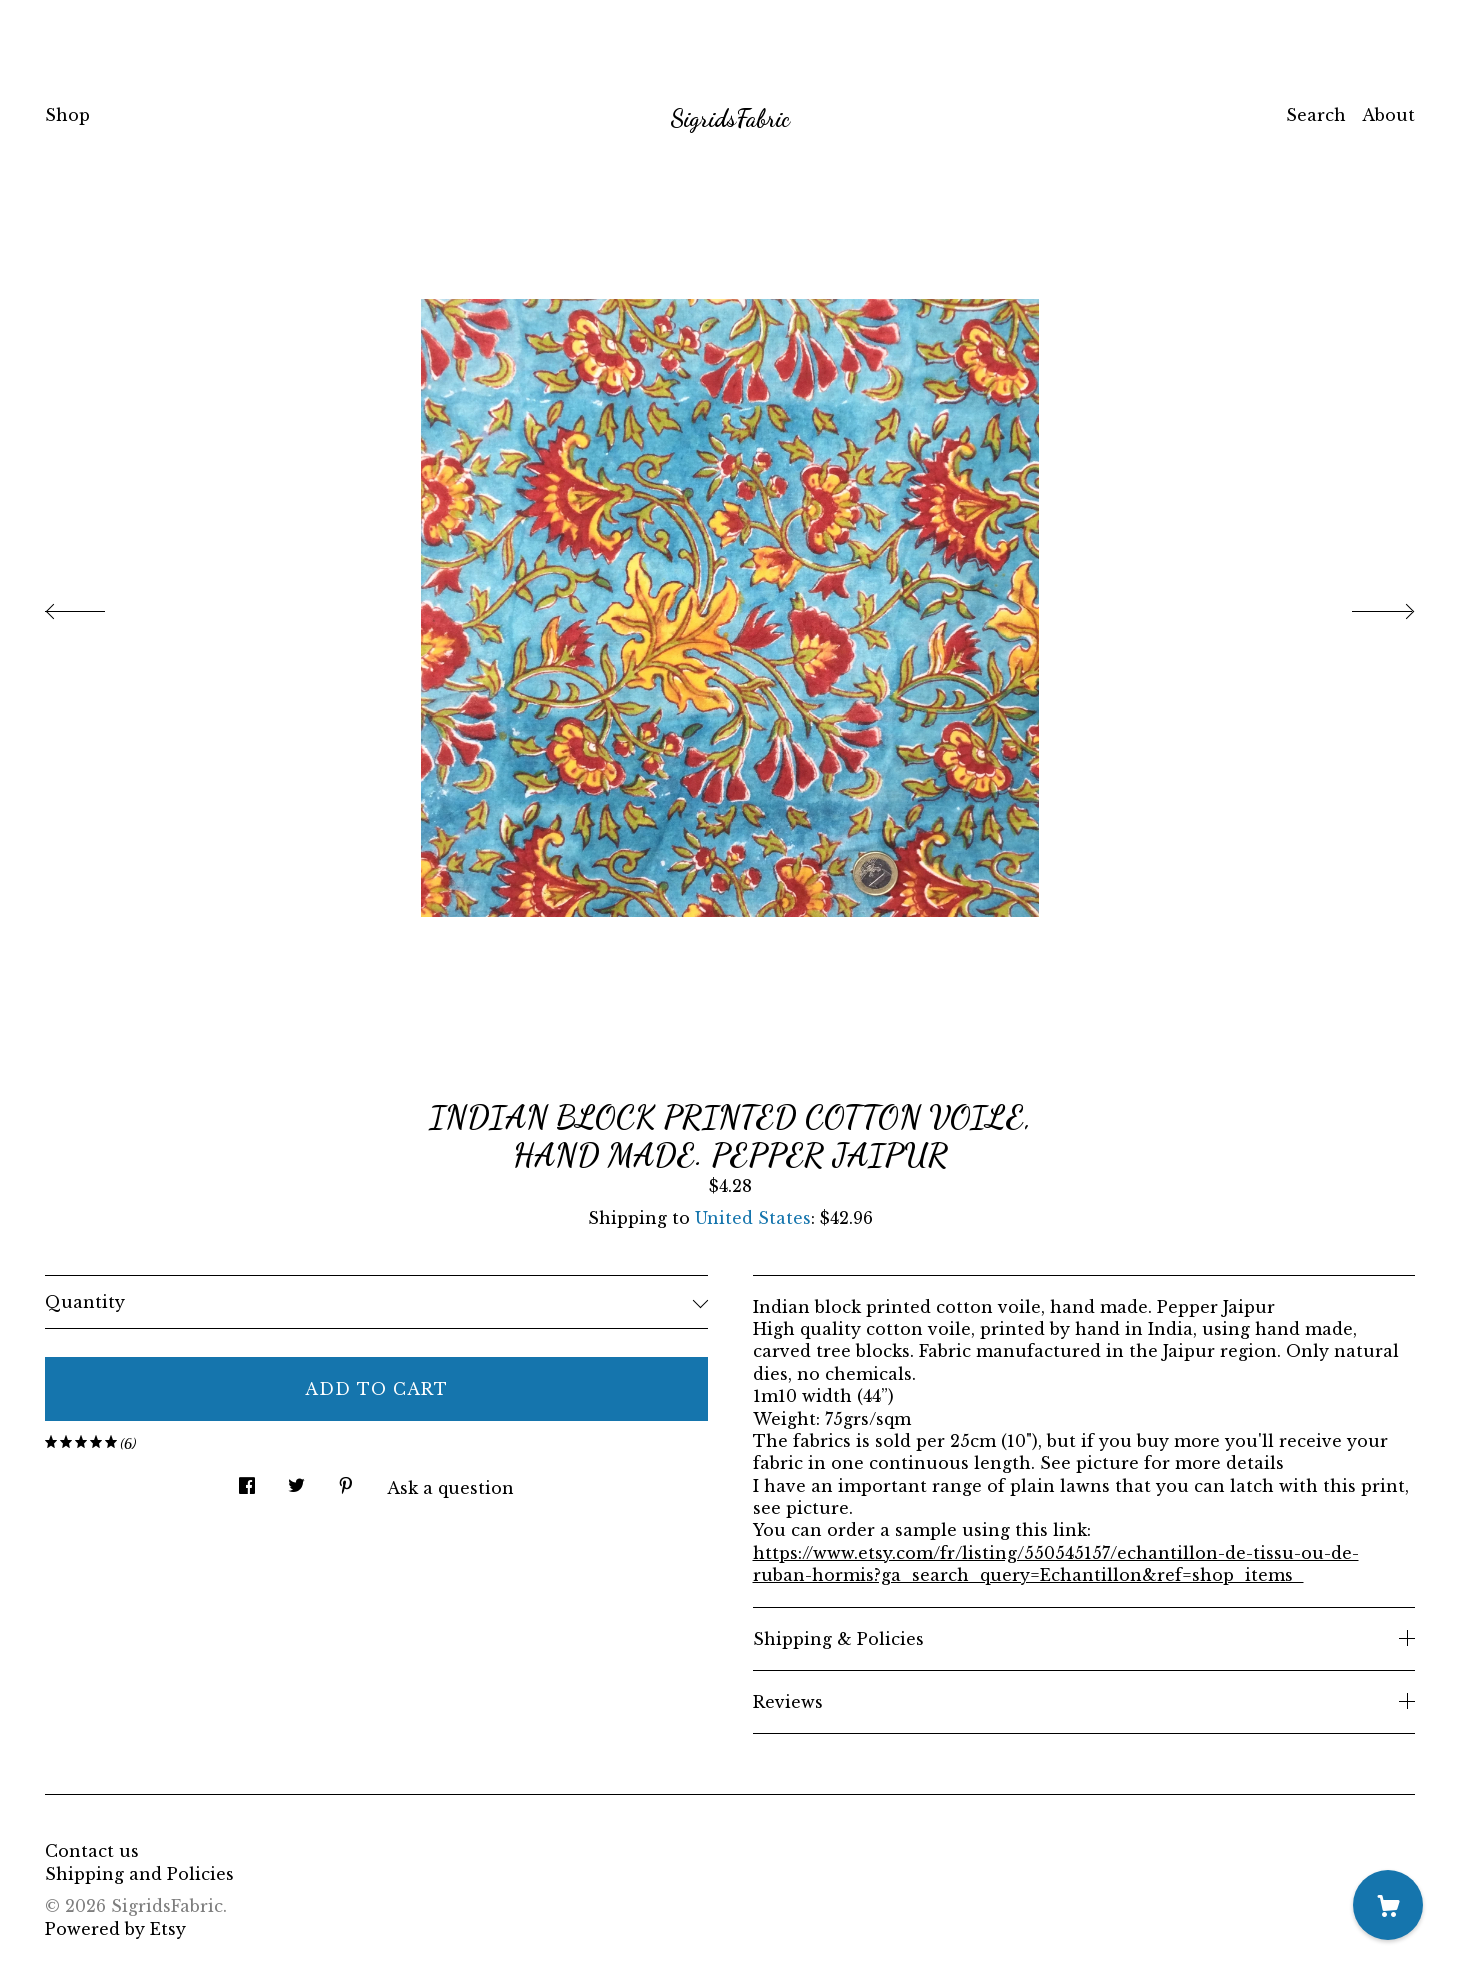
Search (1316, 115)
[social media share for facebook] (247, 1480)
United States (753, 1218)
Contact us (92, 1851)
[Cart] (1388, 1905)
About (1388, 115)
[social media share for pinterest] (346, 1480)
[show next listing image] (1365, 606)
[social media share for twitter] (296, 1480)
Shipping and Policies (139, 1874)
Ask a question (450, 1488)
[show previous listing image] (95, 606)
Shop (67, 115)
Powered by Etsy (115, 1929)
